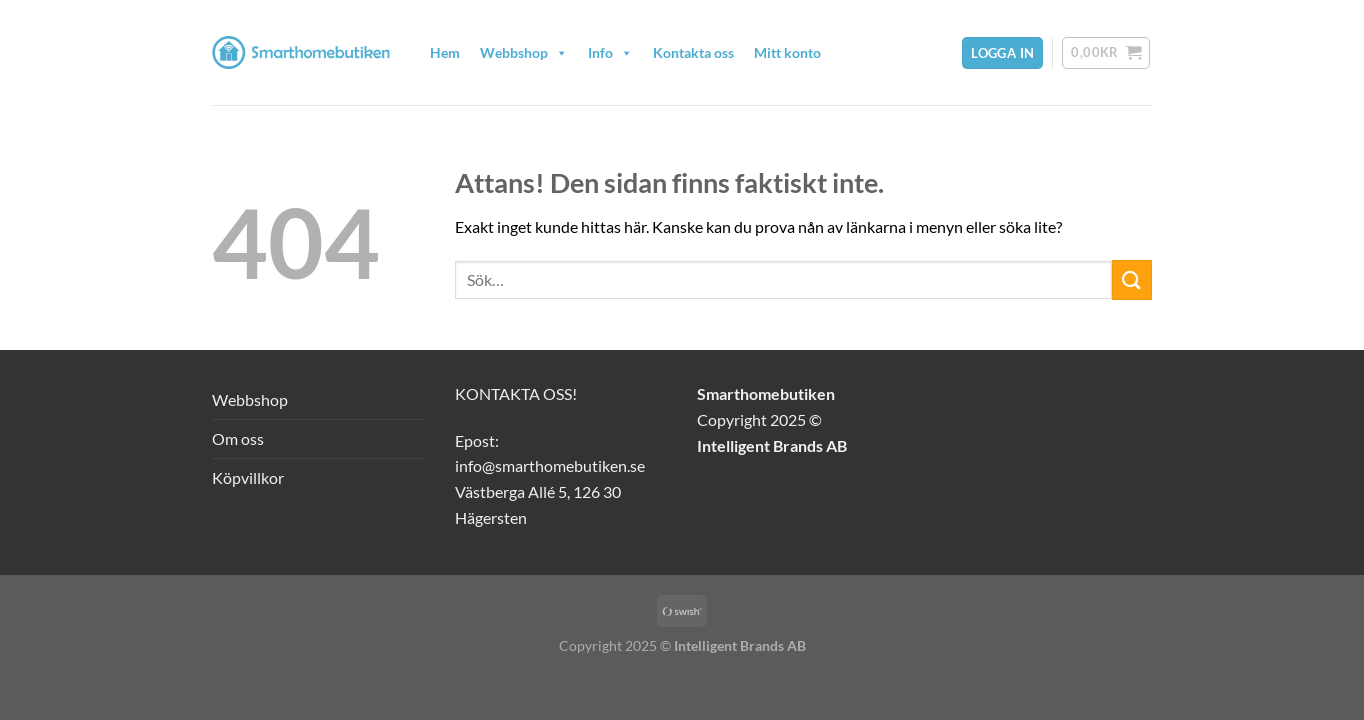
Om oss (238, 438)
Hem (445, 52)
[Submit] (1132, 279)
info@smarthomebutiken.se (550, 465)
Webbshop (524, 53)
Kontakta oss (693, 52)
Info (610, 53)
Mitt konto (787, 52)
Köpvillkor (248, 477)
